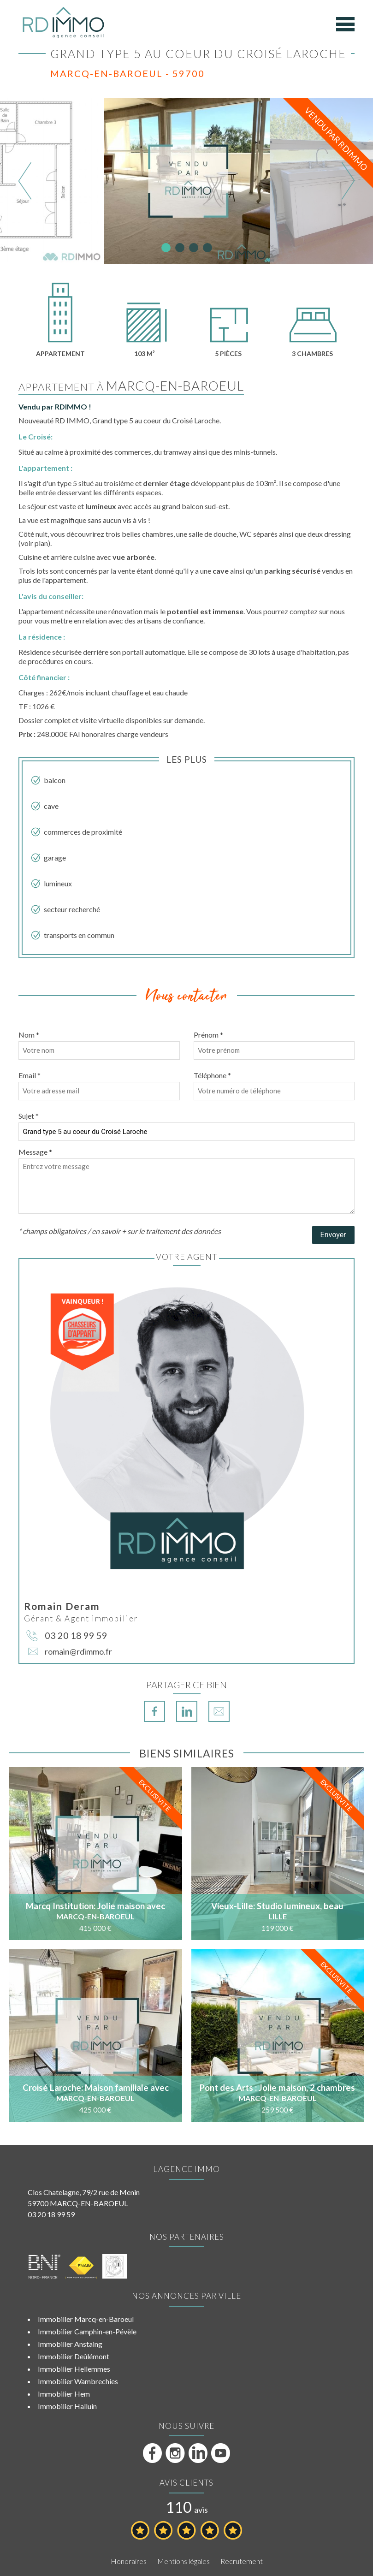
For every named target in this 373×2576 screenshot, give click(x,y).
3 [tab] (193, 247)
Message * (35, 1151)
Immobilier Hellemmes (74, 2368)
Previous (25, 180)
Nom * (28, 1034)
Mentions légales (183, 2561)
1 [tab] (166, 247)
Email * (29, 1075)
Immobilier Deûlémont (73, 2356)
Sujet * (28, 1115)
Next (347, 180)
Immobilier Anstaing (70, 2343)
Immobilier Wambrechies (78, 2381)
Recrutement (241, 2561)
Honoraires (129, 2561)
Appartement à (131, 386)
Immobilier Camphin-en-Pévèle (87, 2331)
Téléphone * (212, 1075)
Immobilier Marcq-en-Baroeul (86, 2319)
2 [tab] (179, 247)
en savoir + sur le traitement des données (156, 1231)
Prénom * (208, 1034)
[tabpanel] (187, 181)
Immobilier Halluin (67, 2406)
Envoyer (333, 1234)
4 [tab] (207, 247)
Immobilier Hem (64, 2393)
